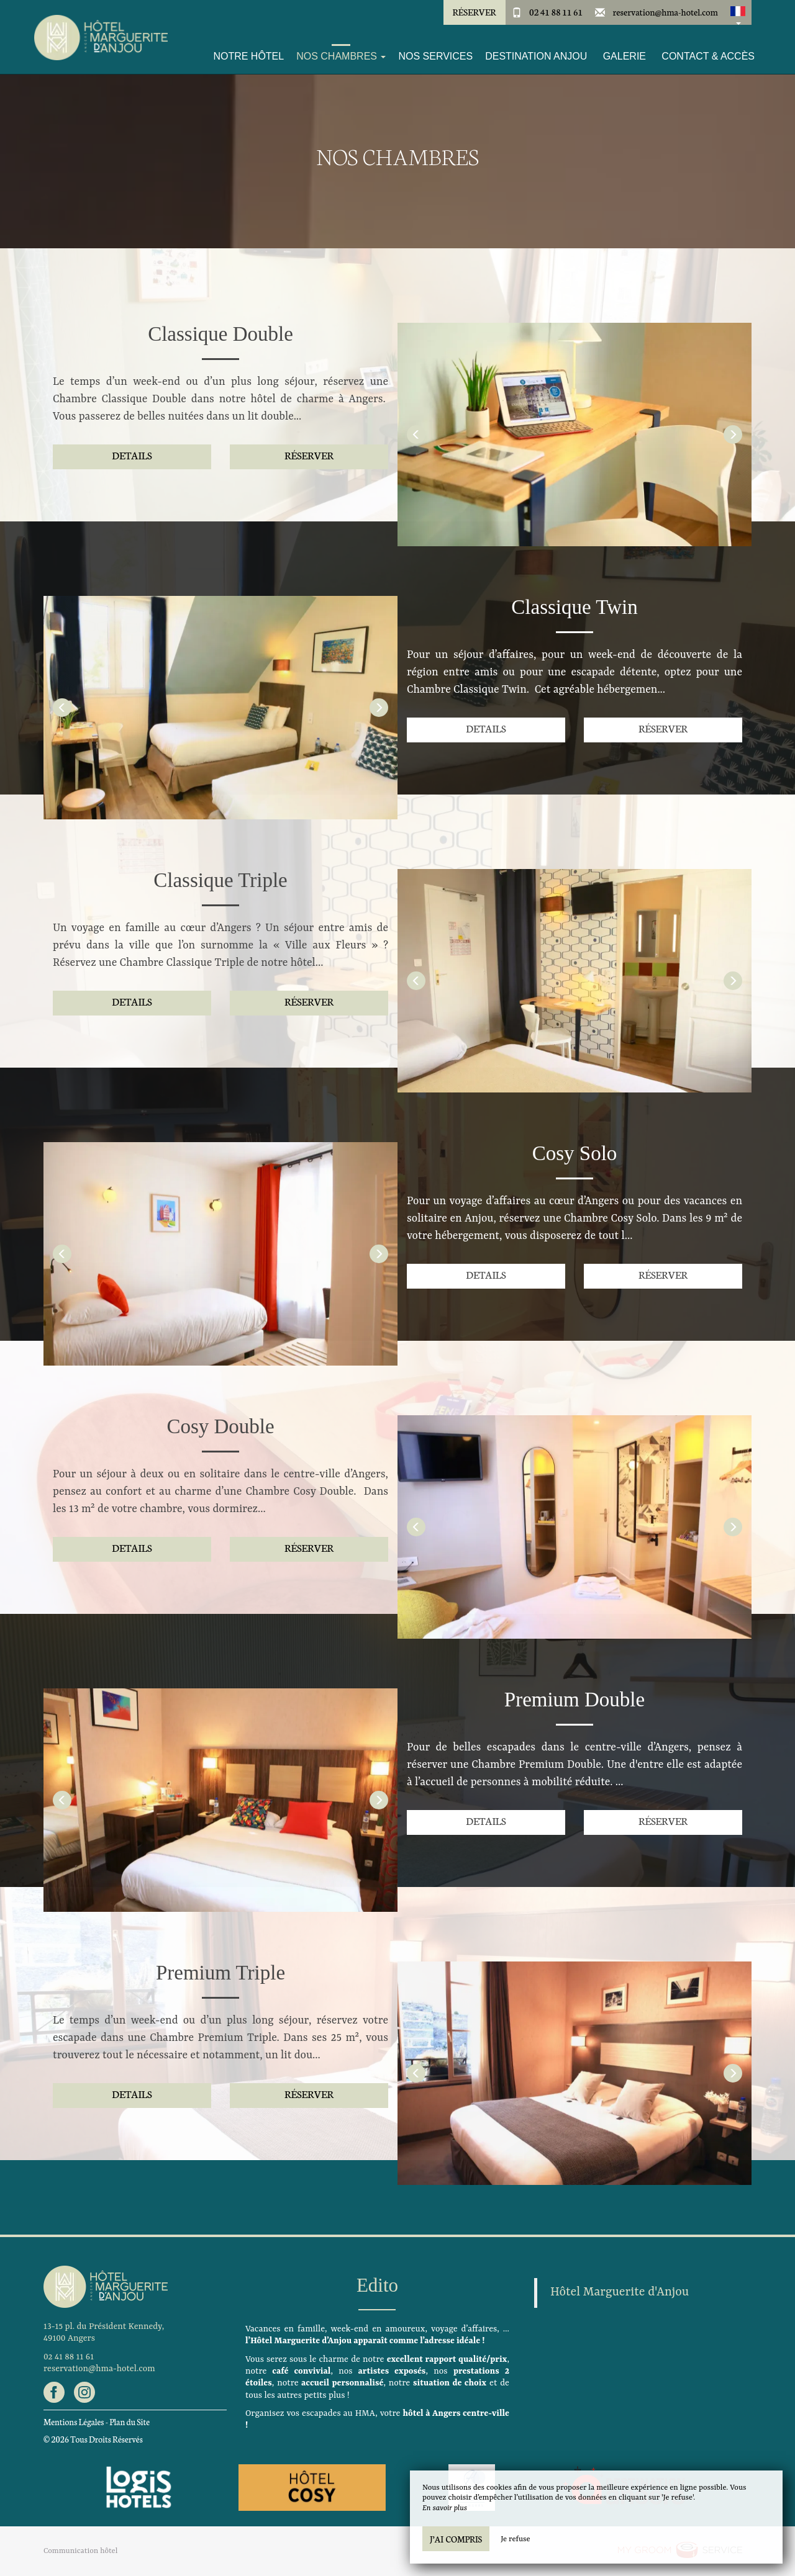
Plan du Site (129, 2422)
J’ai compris (456, 2539)
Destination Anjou (536, 56)
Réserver (474, 12)
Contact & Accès (708, 56)
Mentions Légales (73, 2422)
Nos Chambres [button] (341, 56)
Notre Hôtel (248, 56)
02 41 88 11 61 (556, 12)
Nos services (435, 56)
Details (132, 455)
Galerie (624, 56)
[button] (737, 12)
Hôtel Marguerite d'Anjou (619, 2292)
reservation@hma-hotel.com (665, 12)
